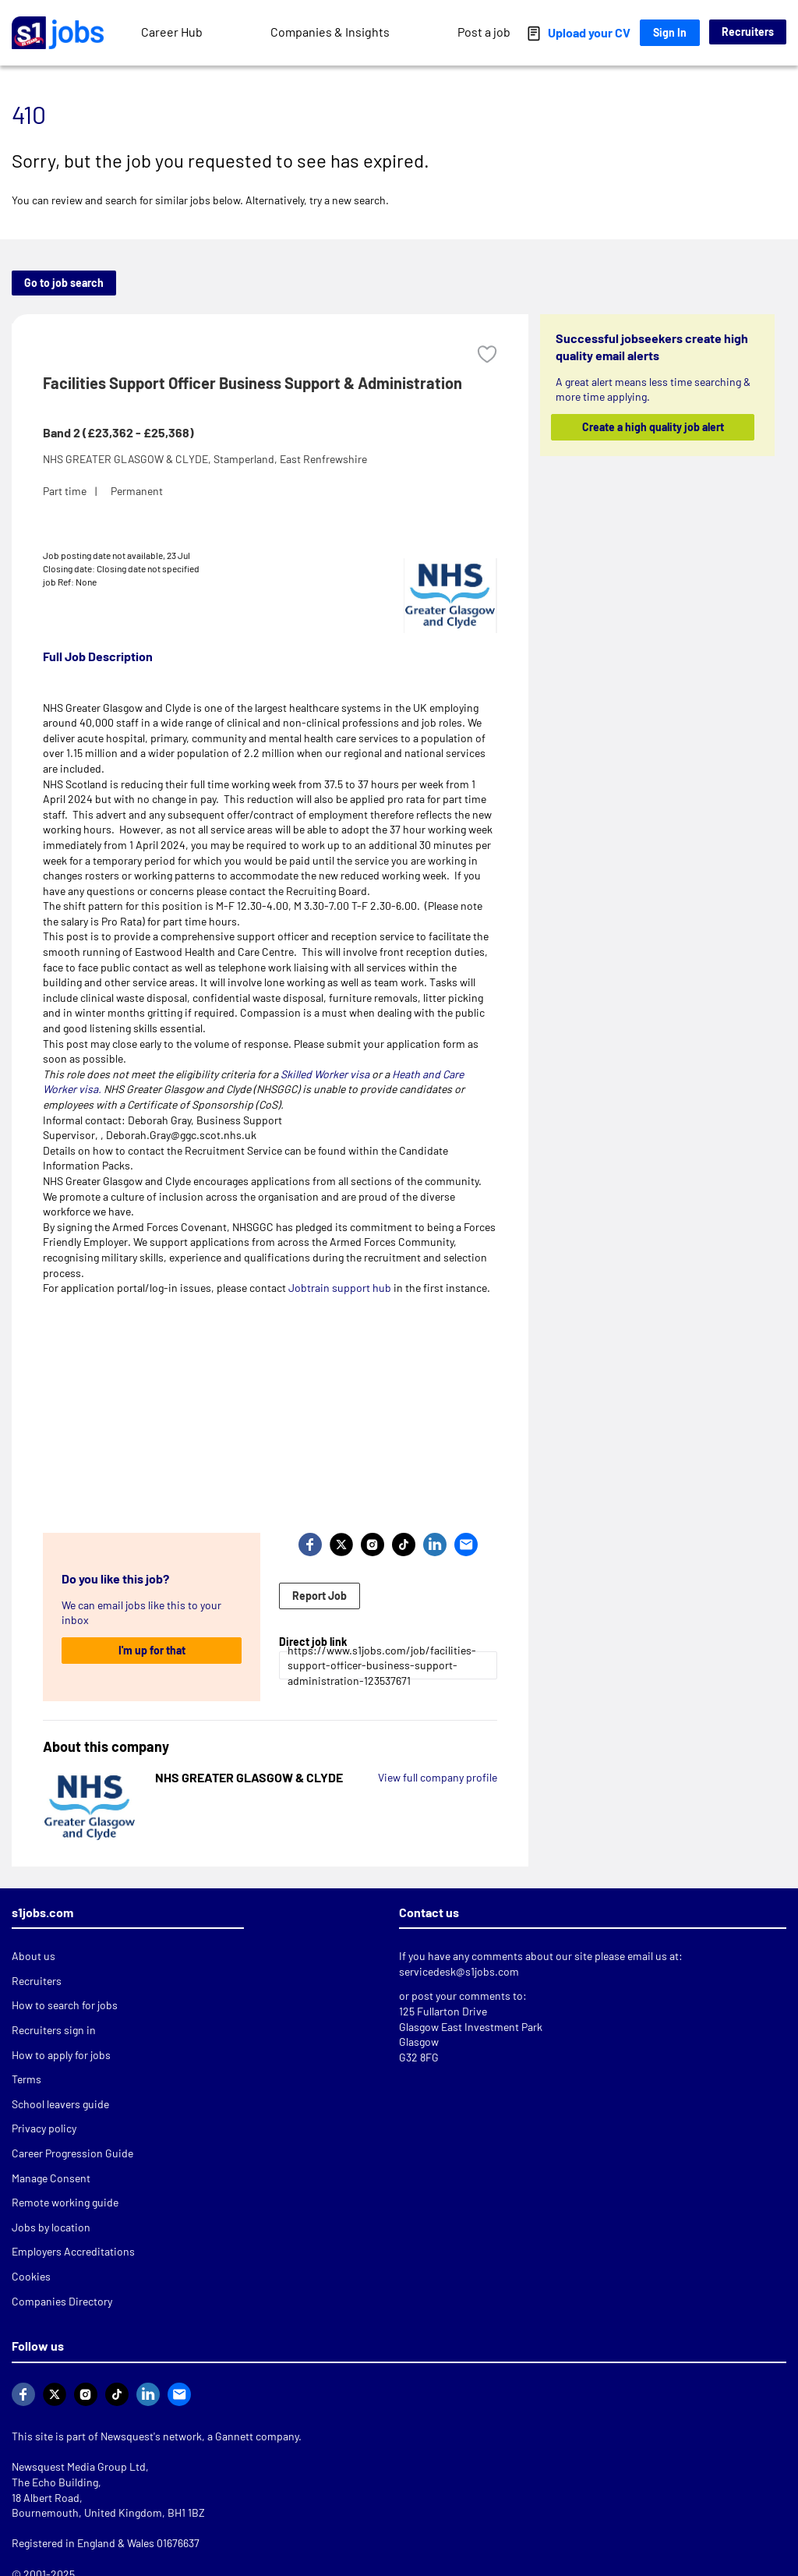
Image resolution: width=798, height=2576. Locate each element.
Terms (26, 2079)
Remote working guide (65, 2202)
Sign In (670, 32)
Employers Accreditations (73, 2251)
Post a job (483, 31)
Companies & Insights (330, 31)
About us (33, 1955)
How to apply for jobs (61, 2054)
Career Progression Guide (72, 2153)
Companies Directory (62, 2301)
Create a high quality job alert (652, 426)
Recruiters (748, 31)
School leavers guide (60, 2104)
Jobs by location (51, 2227)
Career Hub (172, 31)
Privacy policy (44, 2128)
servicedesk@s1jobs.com (459, 1971)
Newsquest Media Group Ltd (79, 2466)
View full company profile (437, 1777)
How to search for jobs (65, 2005)
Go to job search (64, 282)
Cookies (31, 2276)
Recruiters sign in (54, 2029)
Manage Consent (51, 2178)
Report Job (319, 1595)
